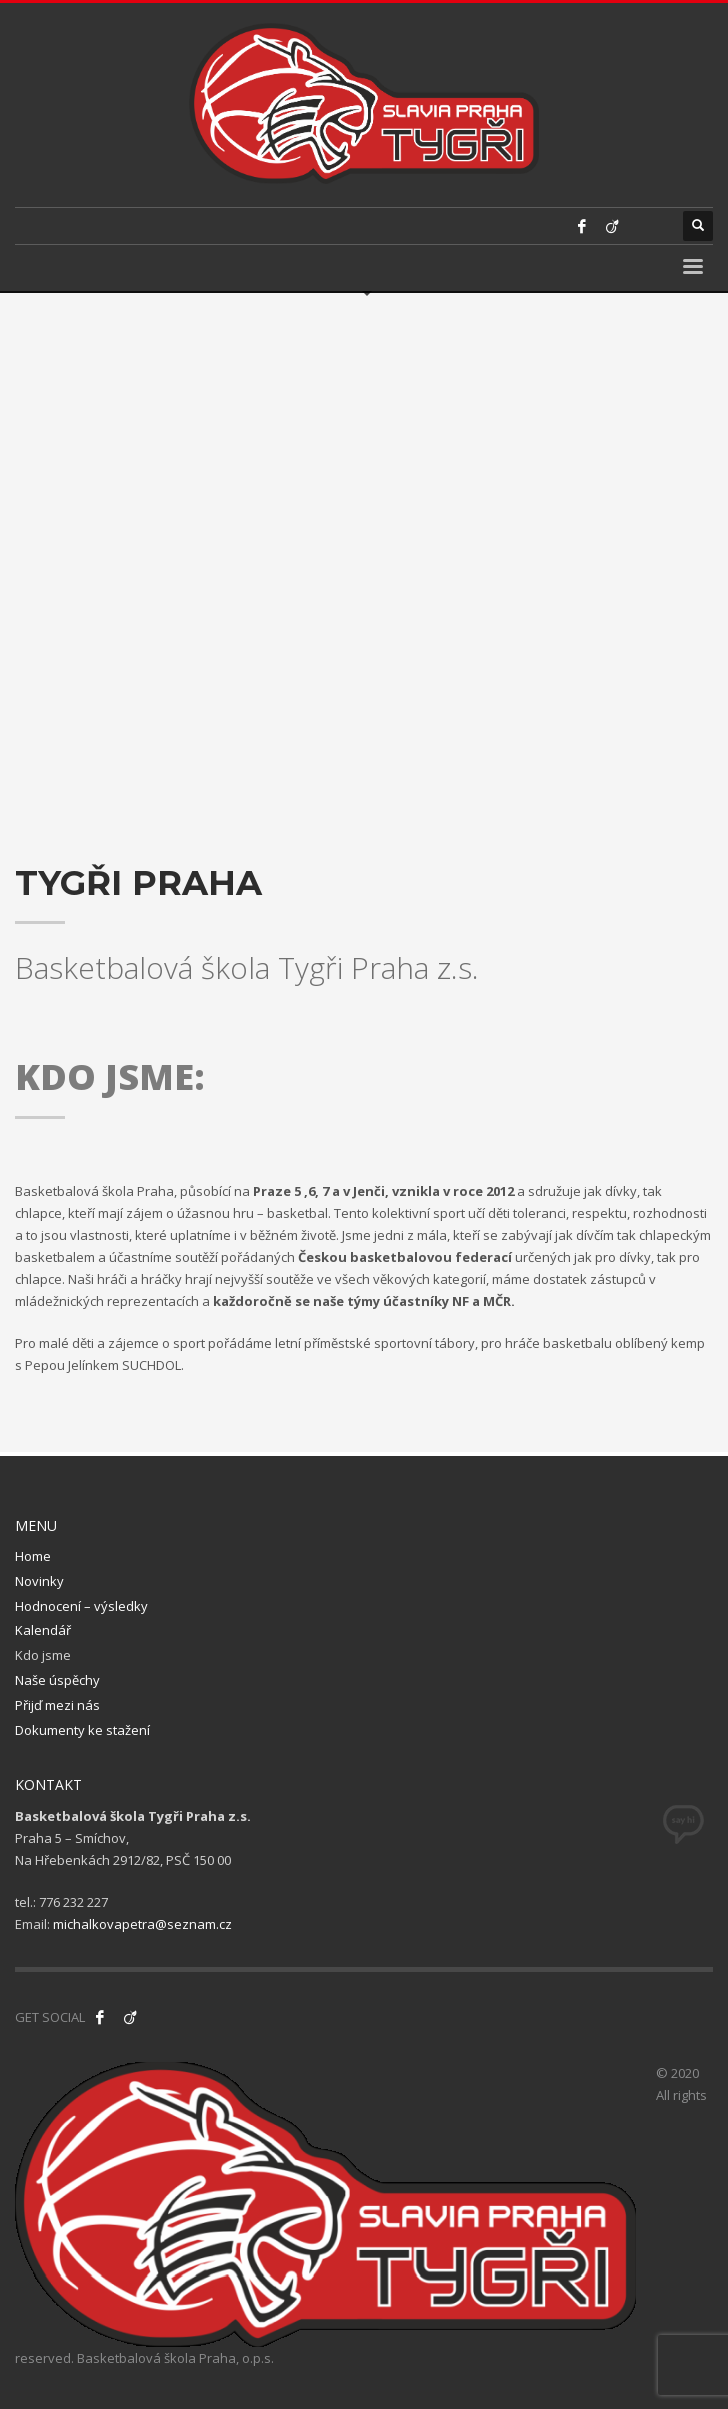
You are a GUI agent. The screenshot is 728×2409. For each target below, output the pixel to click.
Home (33, 1556)
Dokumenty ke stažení (82, 1730)
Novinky (39, 1581)
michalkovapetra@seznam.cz (142, 1924)
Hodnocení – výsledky (81, 1606)
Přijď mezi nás (57, 1705)
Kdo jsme (43, 1655)
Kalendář (43, 1630)
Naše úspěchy (57, 1680)
